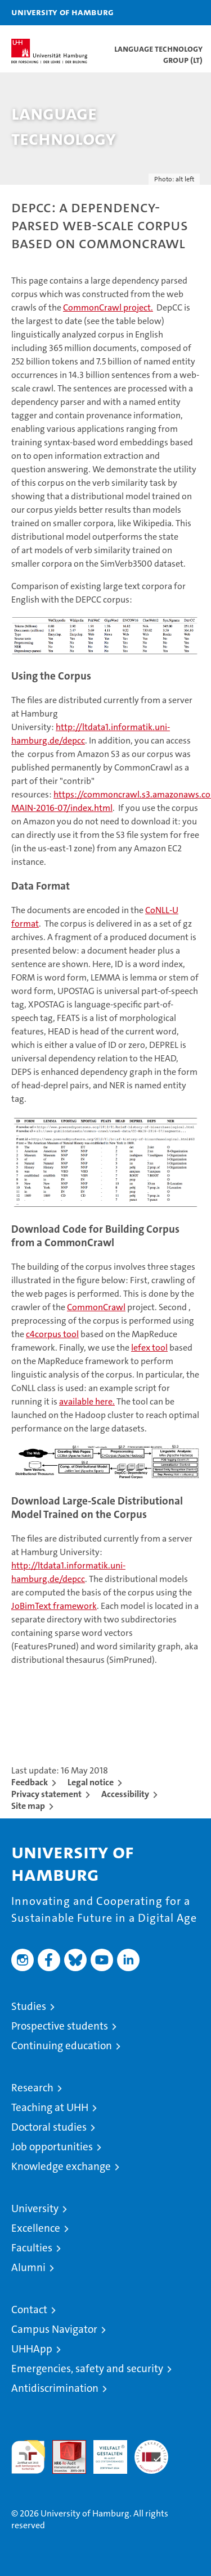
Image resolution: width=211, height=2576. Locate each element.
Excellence (35, 2228)
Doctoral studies (49, 2127)
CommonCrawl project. (108, 307)
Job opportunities (52, 2147)
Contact (29, 2310)
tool (149, 1347)
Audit (63, 2446)
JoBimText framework (54, 1606)
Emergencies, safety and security (87, 2368)
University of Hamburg (62, 12)
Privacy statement (46, 1794)
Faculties (31, 2248)
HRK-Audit (104, 2452)
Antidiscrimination (54, 2388)
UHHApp (31, 2349)
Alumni (28, 2267)
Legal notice (91, 1782)
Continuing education (61, 2046)
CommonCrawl (96, 1307)
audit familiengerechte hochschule (28, 2457)
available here (86, 1401)
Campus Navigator (54, 2329)
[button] (167, 12)
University (35, 2208)
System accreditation (151, 2452)
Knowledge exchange (61, 2166)
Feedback (29, 1782)
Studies (28, 2006)
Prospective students (59, 2026)
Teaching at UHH (49, 2107)
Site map (28, 1806)
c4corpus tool (52, 1334)
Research (32, 2088)
